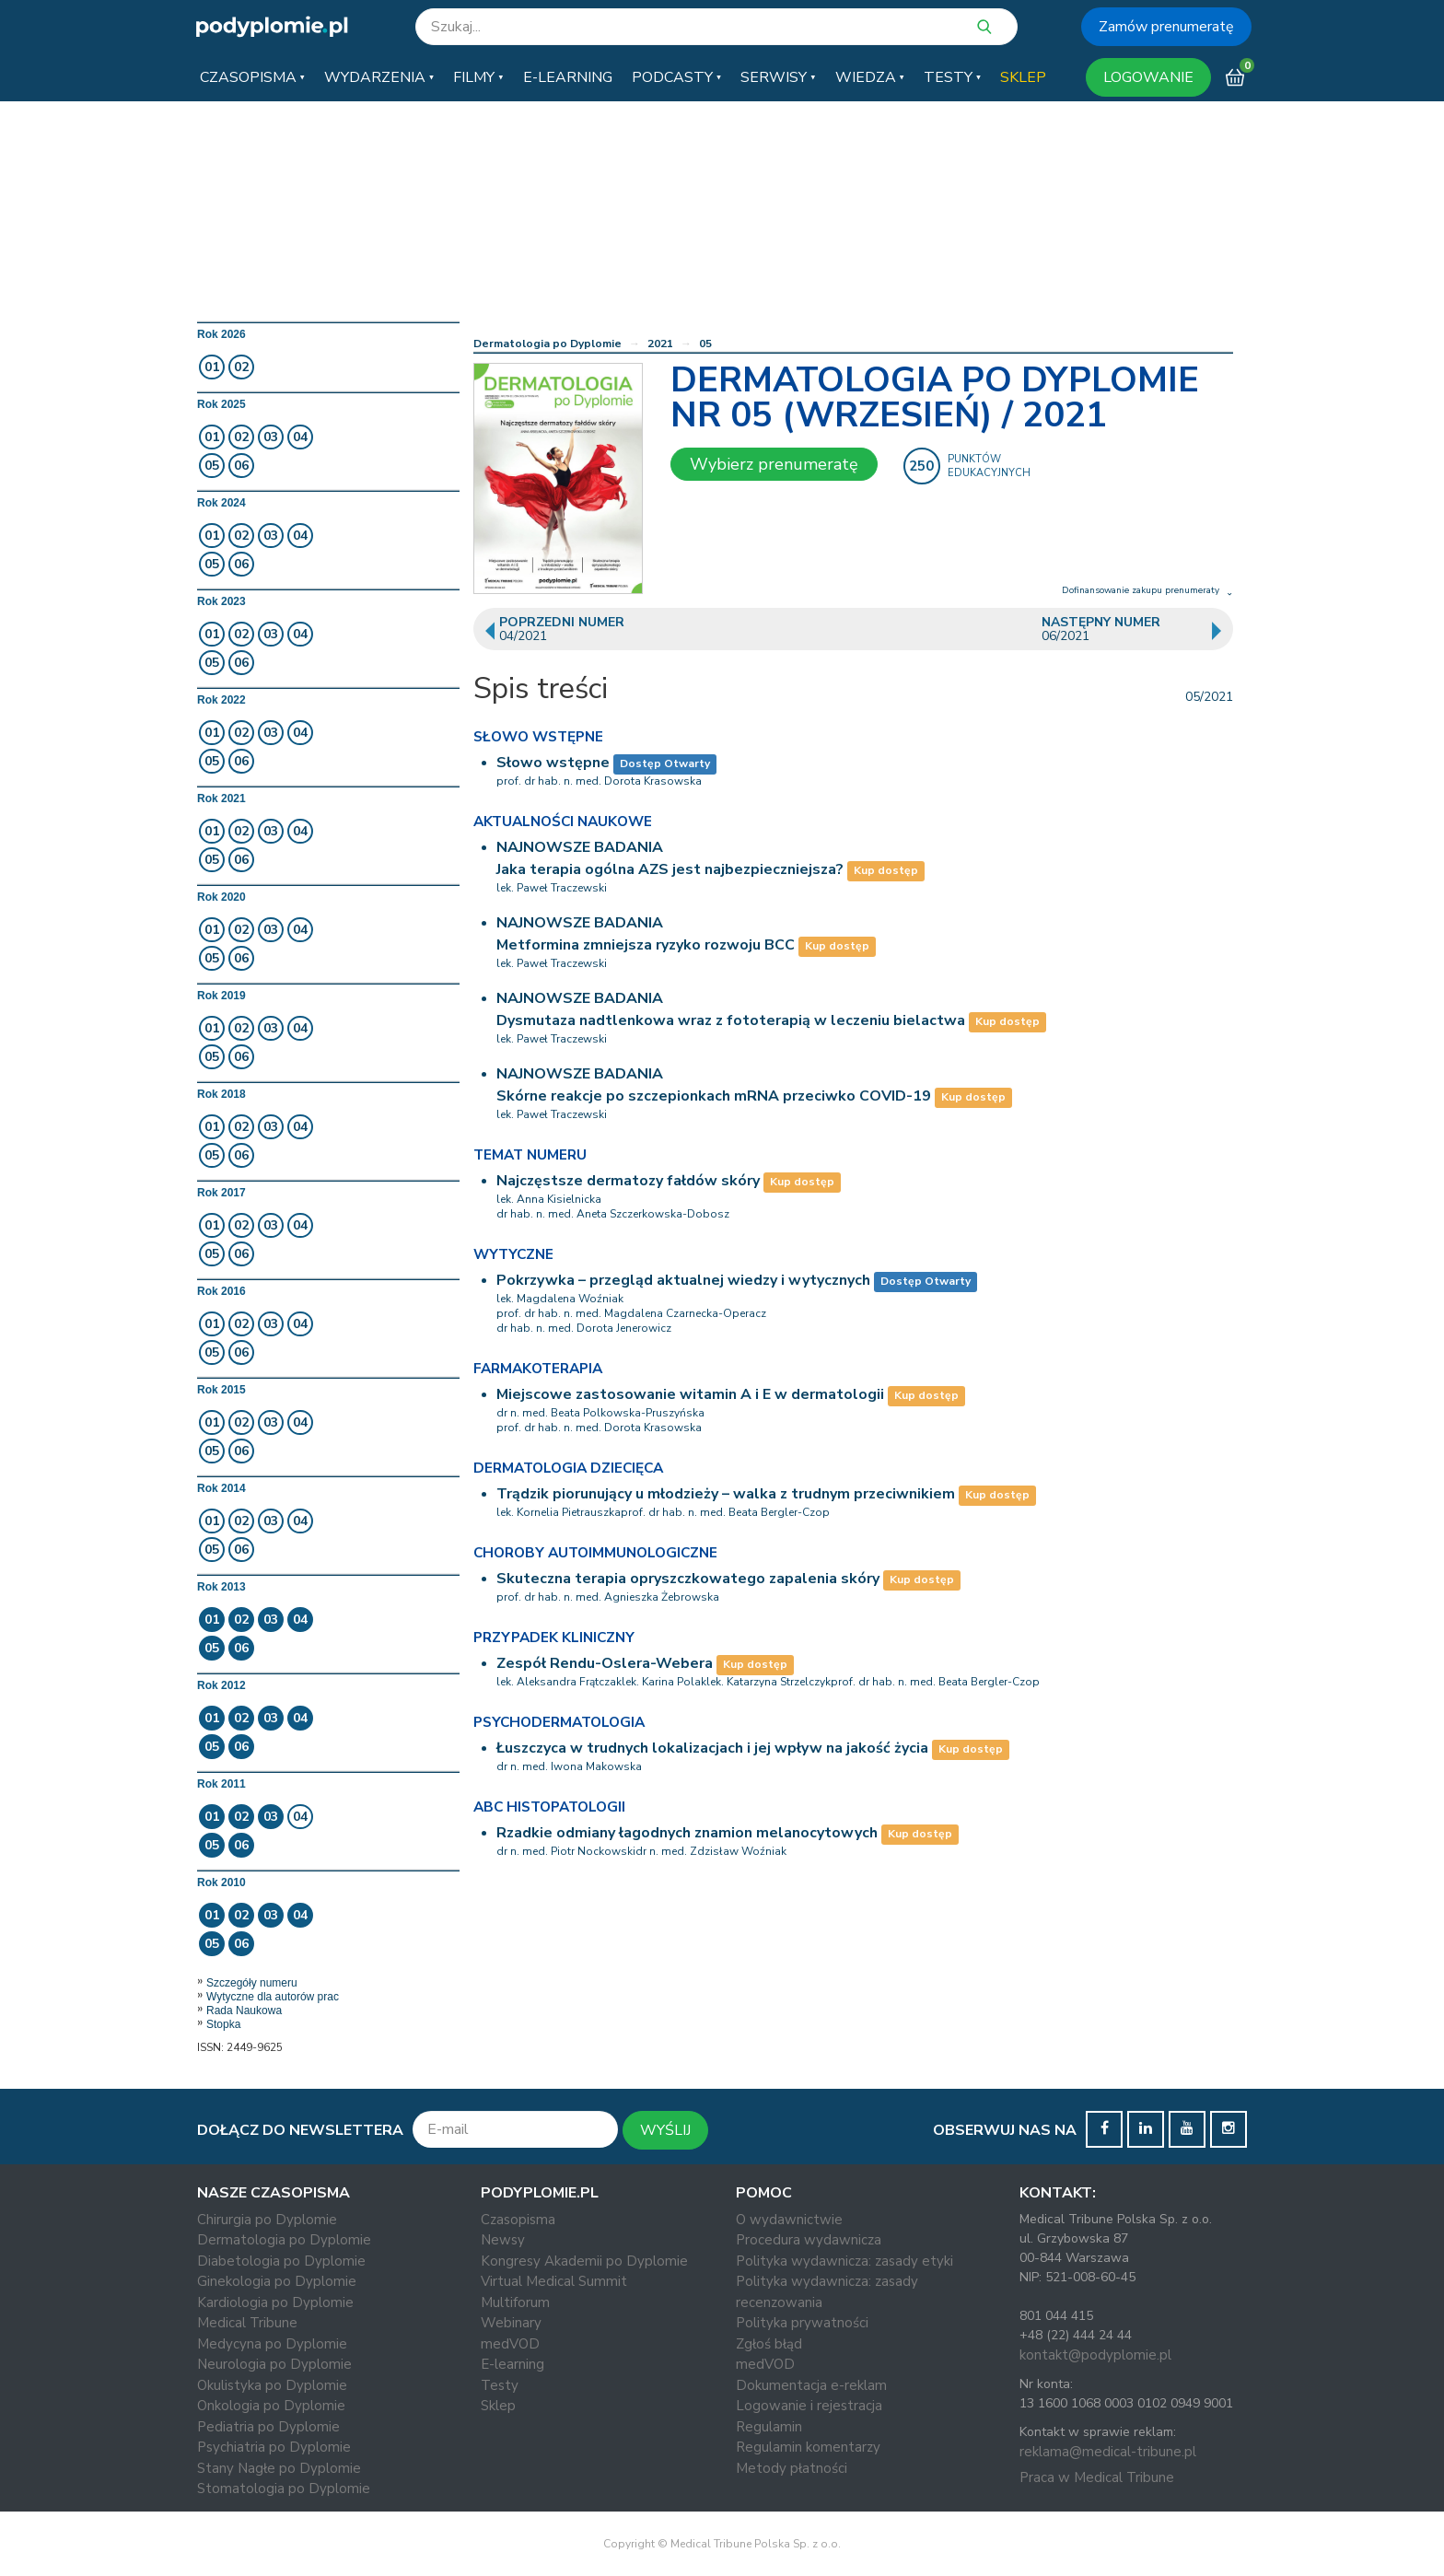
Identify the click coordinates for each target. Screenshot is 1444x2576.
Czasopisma (518, 2219)
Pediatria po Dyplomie (268, 2427)
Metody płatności (791, 2468)
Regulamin (769, 2427)
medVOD (510, 2344)
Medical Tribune (247, 2323)
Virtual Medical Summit (554, 2281)
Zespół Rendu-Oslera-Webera (604, 1663)
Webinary (511, 2323)
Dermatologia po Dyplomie (547, 343)
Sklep (498, 2405)
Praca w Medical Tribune (1096, 2477)
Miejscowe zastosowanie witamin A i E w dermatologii (690, 1394)
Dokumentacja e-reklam (811, 2385)
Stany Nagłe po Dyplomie (279, 2468)
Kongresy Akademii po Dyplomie (584, 2261)
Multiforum (515, 2302)
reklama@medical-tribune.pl (1107, 2451)
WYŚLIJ (665, 2130)
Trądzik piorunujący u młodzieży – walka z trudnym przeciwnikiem (725, 1494)
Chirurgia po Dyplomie (267, 2219)
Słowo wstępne (553, 762)
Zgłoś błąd (769, 2344)
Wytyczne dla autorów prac (272, 1996)
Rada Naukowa (244, 2010)
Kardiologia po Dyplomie (275, 2302)
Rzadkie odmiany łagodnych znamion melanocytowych (687, 1833)
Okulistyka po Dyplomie (272, 2385)
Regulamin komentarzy (808, 2447)
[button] (252, 77)
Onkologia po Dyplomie (271, 2405)
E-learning (512, 2364)
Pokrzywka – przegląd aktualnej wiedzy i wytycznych (683, 1280)
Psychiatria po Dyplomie (274, 2447)
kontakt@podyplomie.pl (1095, 2355)
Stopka (223, 2024)
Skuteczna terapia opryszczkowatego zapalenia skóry (687, 1578)
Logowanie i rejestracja (809, 2405)
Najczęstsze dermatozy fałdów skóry (628, 1181)
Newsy (503, 2240)
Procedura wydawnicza (808, 2240)
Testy (499, 2385)
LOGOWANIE (1148, 77)
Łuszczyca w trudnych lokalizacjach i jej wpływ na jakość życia (712, 1748)
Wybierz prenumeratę (774, 464)
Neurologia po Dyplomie (274, 2364)
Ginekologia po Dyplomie (276, 2281)
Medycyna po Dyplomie (272, 2344)
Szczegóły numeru (251, 1982)
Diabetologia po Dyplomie (281, 2261)
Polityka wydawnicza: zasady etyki (844, 2261)
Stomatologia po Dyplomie (283, 2488)
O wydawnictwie (789, 2219)
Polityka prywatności (802, 2323)
